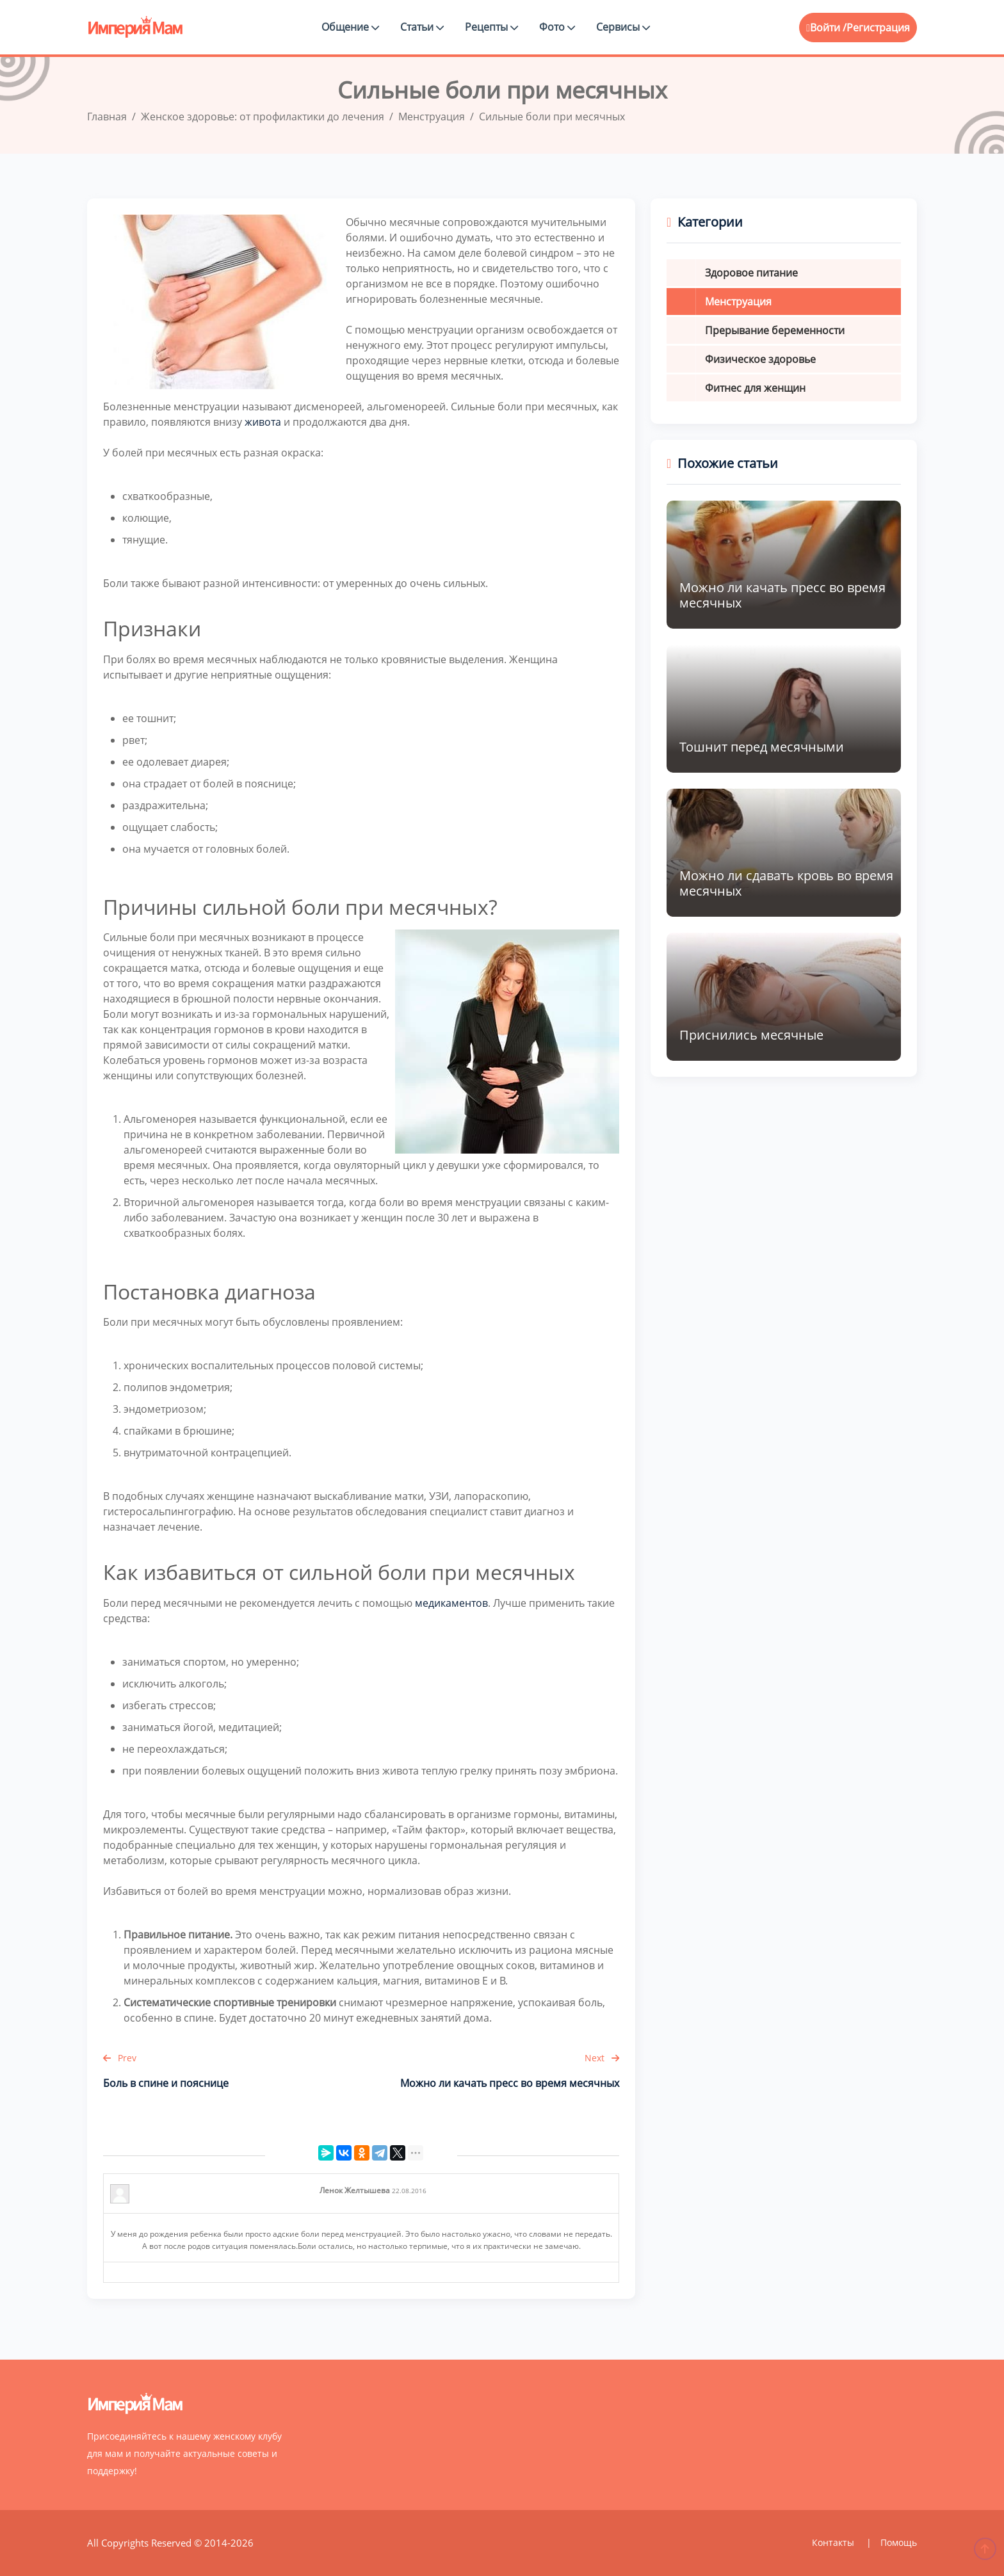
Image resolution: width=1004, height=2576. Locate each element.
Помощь (898, 2542)
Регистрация (878, 27)
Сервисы (623, 27)
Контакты (834, 2542)
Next (602, 2058)
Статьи (422, 27)
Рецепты (491, 27)
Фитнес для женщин (755, 388)
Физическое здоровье (760, 359)
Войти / (826, 27)
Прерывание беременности (775, 330)
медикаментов (451, 1603)
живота (263, 422)
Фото (557, 27)
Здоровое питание (751, 273)
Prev (119, 2058)
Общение (350, 27)
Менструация (738, 301)
